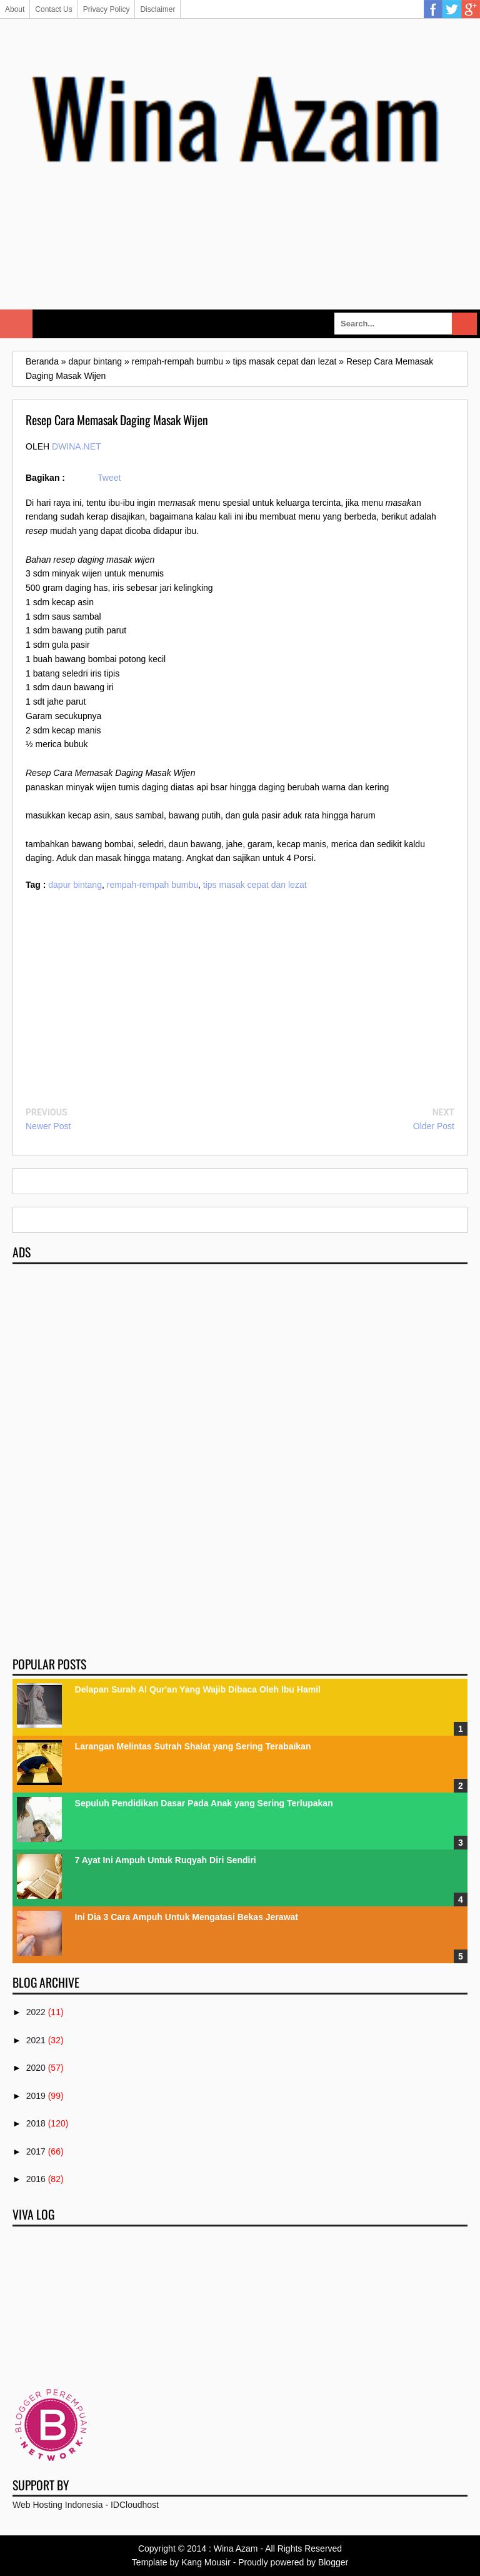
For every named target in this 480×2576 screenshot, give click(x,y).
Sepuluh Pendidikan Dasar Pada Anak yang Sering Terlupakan (204, 1803)
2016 (36, 2179)
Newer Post (48, 1126)
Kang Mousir (206, 2562)
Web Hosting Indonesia (57, 2505)
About (14, 9)
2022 (36, 2012)
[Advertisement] (240, 264)
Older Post (433, 1126)
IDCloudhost (135, 2505)
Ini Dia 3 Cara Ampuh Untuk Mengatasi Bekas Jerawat (186, 1917)
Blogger (333, 2562)
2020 (36, 2068)
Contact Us (53, 9)
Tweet (109, 478)
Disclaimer (157, 9)
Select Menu (16, 323)
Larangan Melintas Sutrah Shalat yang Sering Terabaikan (193, 1746)
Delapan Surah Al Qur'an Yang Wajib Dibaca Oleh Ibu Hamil (198, 1689)
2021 (36, 2040)
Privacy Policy (106, 9)
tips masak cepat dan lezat (255, 885)
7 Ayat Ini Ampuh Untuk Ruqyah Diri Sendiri (165, 1860)
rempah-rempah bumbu (152, 885)
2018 (36, 2123)
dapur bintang (75, 885)
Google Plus (470, 9)
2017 (36, 2151)
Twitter (451, 9)
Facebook (433, 9)
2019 (36, 2096)
